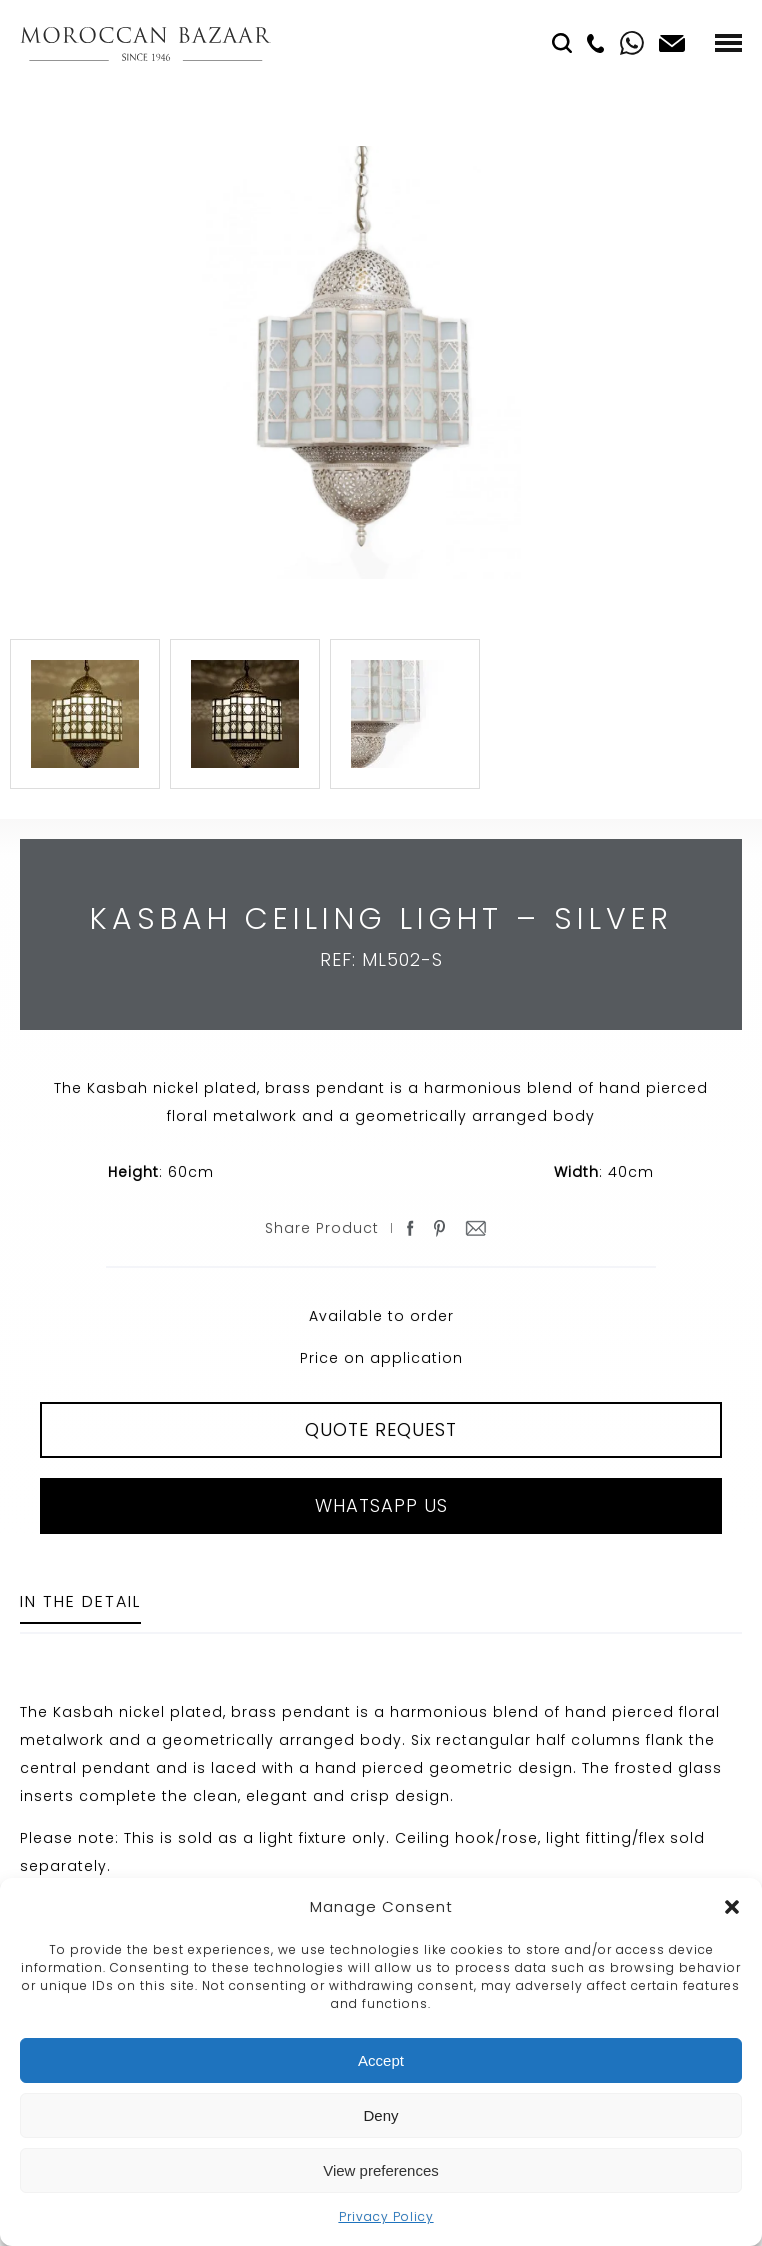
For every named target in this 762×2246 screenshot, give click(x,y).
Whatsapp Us (381, 1505)
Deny (380, 2115)
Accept (381, 2060)
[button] (732, 1907)
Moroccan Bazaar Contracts (145, 43)
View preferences (381, 2170)
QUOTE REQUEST (381, 1429)
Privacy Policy (386, 2216)
